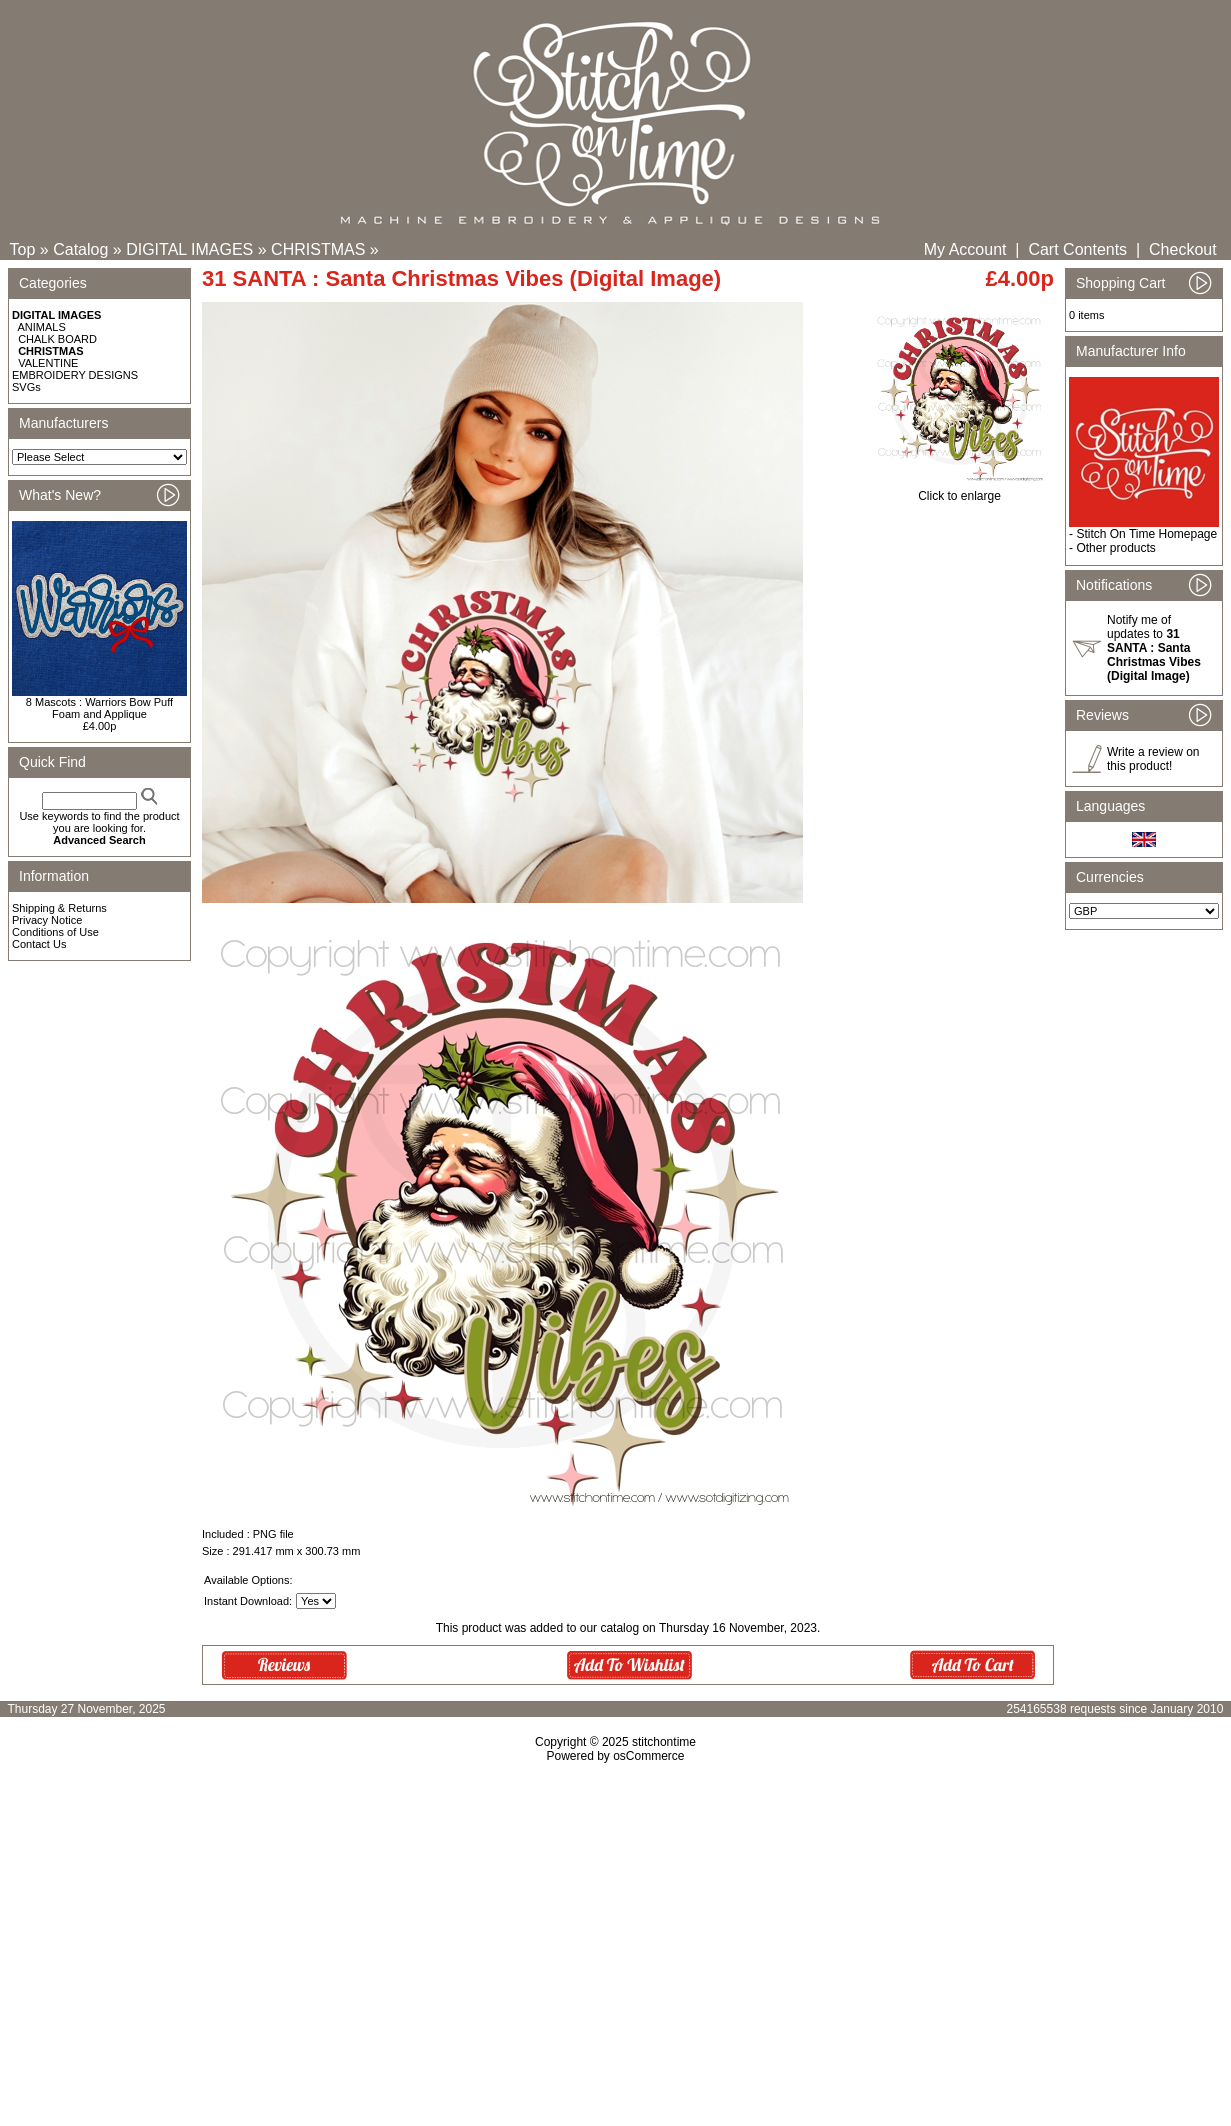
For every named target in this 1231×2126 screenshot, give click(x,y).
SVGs (26, 387)
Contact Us (39, 944)
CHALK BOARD (57, 339)
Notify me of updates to (1154, 648)
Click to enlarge (959, 490)
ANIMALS (42, 327)
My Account (965, 249)
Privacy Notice (47, 920)
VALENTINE (48, 363)
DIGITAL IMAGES (189, 249)
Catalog (80, 249)
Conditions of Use (55, 932)
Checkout (1183, 249)
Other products (1115, 548)
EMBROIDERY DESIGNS (75, 375)
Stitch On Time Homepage (1146, 534)
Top (23, 249)
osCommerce (648, 1756)
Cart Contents (1077, 249)
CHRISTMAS (318, 249)
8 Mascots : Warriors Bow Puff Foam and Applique (99, 708)
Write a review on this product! (1153, 759)
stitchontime (664, 1742)
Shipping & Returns (59, 908)
